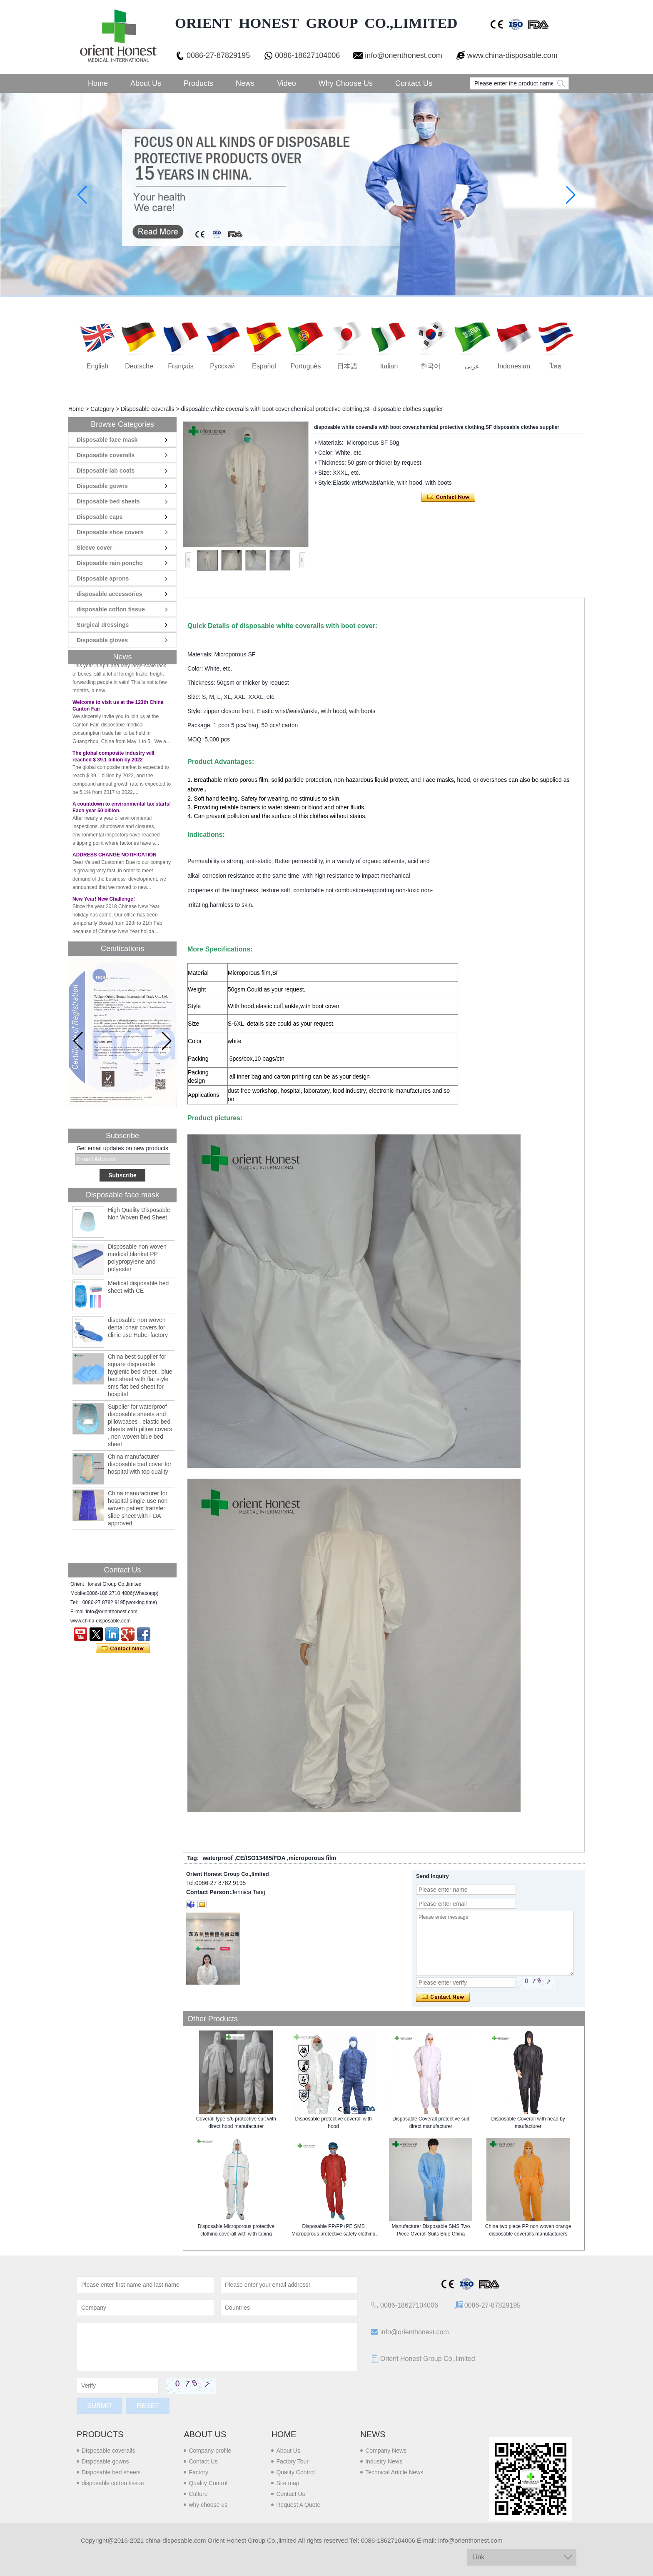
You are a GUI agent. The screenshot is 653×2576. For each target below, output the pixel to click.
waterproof (217, 1858)
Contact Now (123, 1648)
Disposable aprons (103, 578)
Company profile (210, 2450)
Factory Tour (292, 2461)
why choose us (208, 2504)
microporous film (312, 1858)
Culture (198, 2494)
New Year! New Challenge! (103, 911)
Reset (148, 2405)
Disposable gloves (102, 640)
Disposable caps (100, 516)
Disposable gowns (102, 486)
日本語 (347, 366)
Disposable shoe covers (110, 532)
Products (198, 83)
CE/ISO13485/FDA (261, 1858)
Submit (99, 2405)
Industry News (383, 2461)
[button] (166, 1041)
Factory (198, 2472)
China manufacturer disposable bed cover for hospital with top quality (140, 1464)
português (306, 366)
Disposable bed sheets (108, 501)
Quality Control (208, 2483)
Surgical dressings (103, 624)
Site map (287, 2483)
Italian (389, 366)
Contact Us (413, 83)
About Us (145, 83)
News (245, 83)
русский (222, 366)
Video (286, 83)
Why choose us (346, 83)
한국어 (431, 366)
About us (205, 2434)
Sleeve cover (94, 547)
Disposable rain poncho (110, 563)
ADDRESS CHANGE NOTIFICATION (114, 867)
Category (102, 409)
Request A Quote (298, 2504)
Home (98, 83)
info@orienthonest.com (403, 55)
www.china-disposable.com (512, 55)
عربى (472, 366)
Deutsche (139, 366)
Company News (385, 2450)
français (180, 366)
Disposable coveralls (147, 409)
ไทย (555, 366)
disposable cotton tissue (111, 609)
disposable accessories (109, 594)
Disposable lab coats (106, 470)
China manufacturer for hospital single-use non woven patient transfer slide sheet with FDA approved (137, 1508)
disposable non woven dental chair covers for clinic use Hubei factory (138, 1327)
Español (264, 366)
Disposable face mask (107, 439)
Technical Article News (394, 2472)
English (97, 366)
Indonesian (514, 366)
